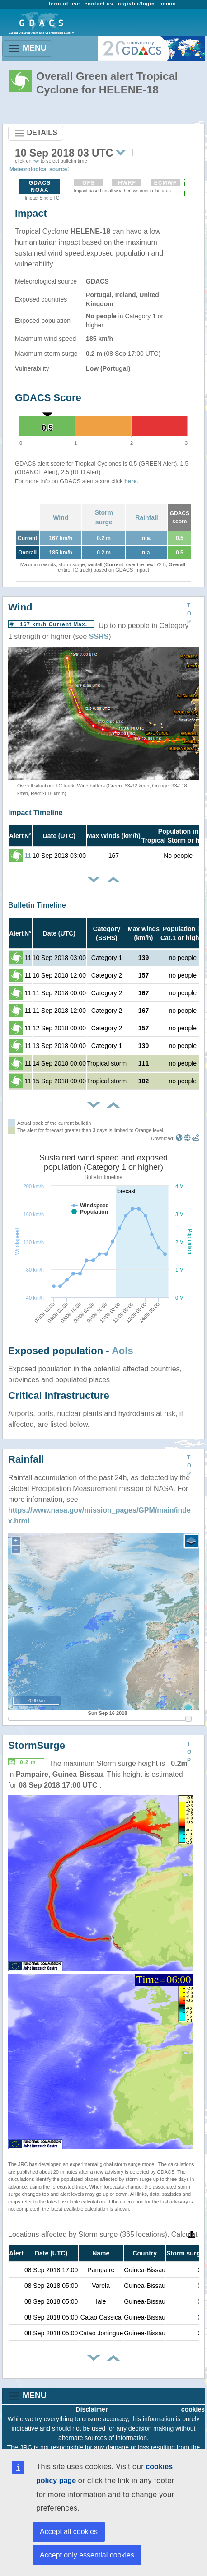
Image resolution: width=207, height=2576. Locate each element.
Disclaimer (92, 2409)
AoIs (122, 1350)
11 (28, 855)
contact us (99, 3)
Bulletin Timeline (37, 905)
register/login (136, 3)
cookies (193, 2409)
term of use (64, 3)
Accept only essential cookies (87, 2555)
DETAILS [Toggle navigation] (35, 133)
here (130, 481)
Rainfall (146, 517)
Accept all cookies (69, 2531)
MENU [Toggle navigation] (27, 48)
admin (168, 3)
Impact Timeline (35, 812)
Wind (60, 517)
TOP (189, 613)
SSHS (99, 636)
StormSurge (36, 1745)
